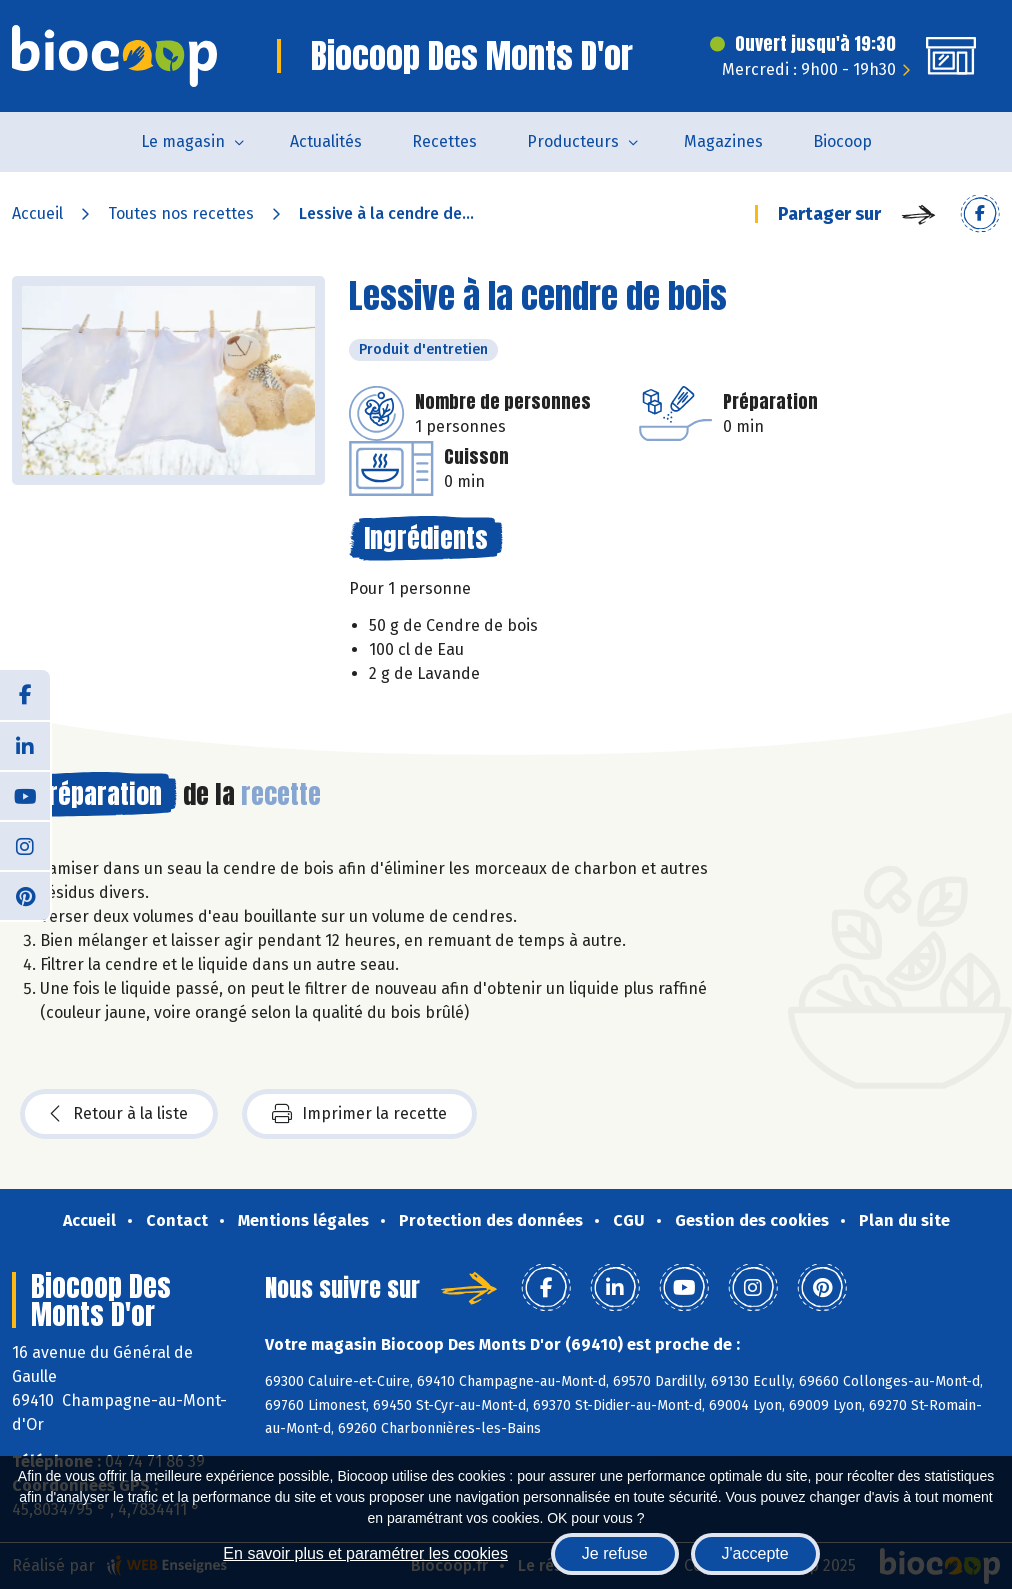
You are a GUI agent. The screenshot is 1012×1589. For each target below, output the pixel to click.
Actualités (326, 141)
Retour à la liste (119, 1114)
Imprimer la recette (359, 1114)
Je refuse (615, 1553)
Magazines (723, 141)
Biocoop (842, 141)
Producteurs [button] (573, 141)
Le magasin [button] (183, 141)
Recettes (444, 141)
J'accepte (755, 1553)
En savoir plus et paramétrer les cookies (365, 1553)
